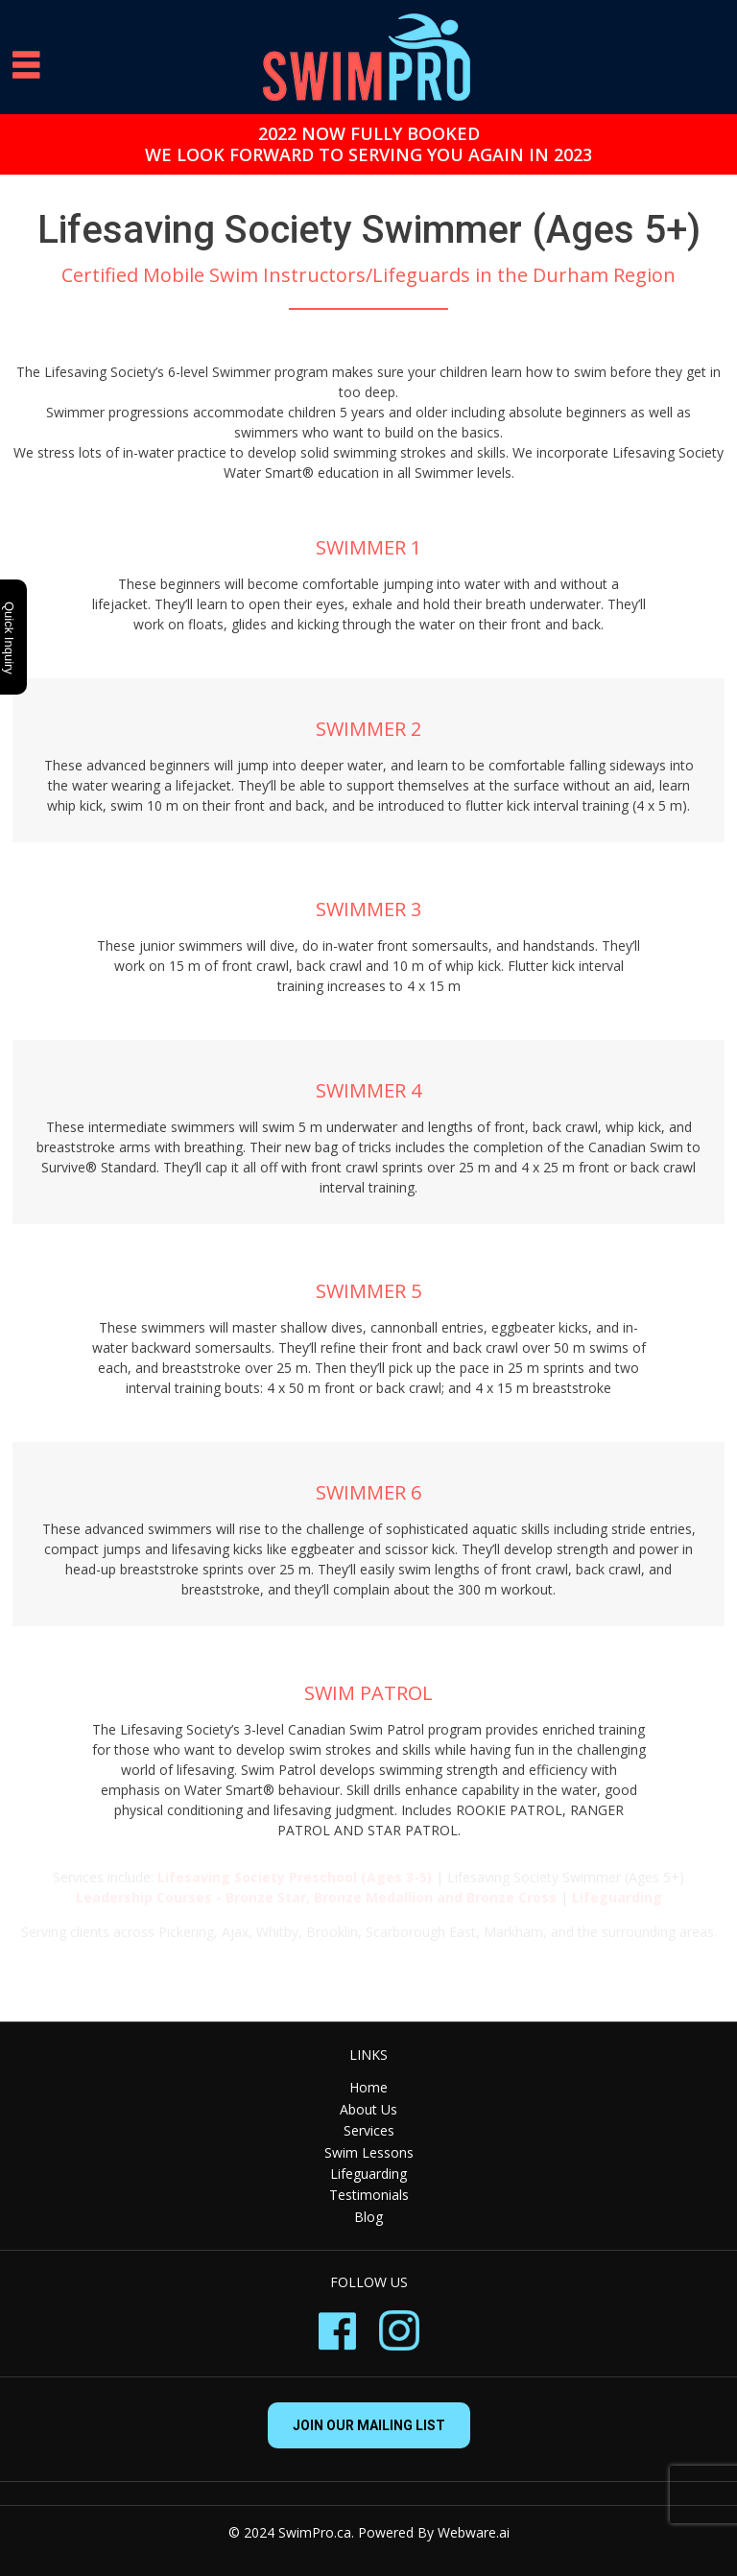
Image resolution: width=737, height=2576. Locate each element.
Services (369, 2130)
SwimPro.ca (314, 2532)
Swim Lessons (369, 2152)
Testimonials (369, 2195)
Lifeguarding (368, 2173)
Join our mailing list (369, 2425)
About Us (368, 2109)
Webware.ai (474, 2532)
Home (368, 2087)
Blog (368, 2217)
